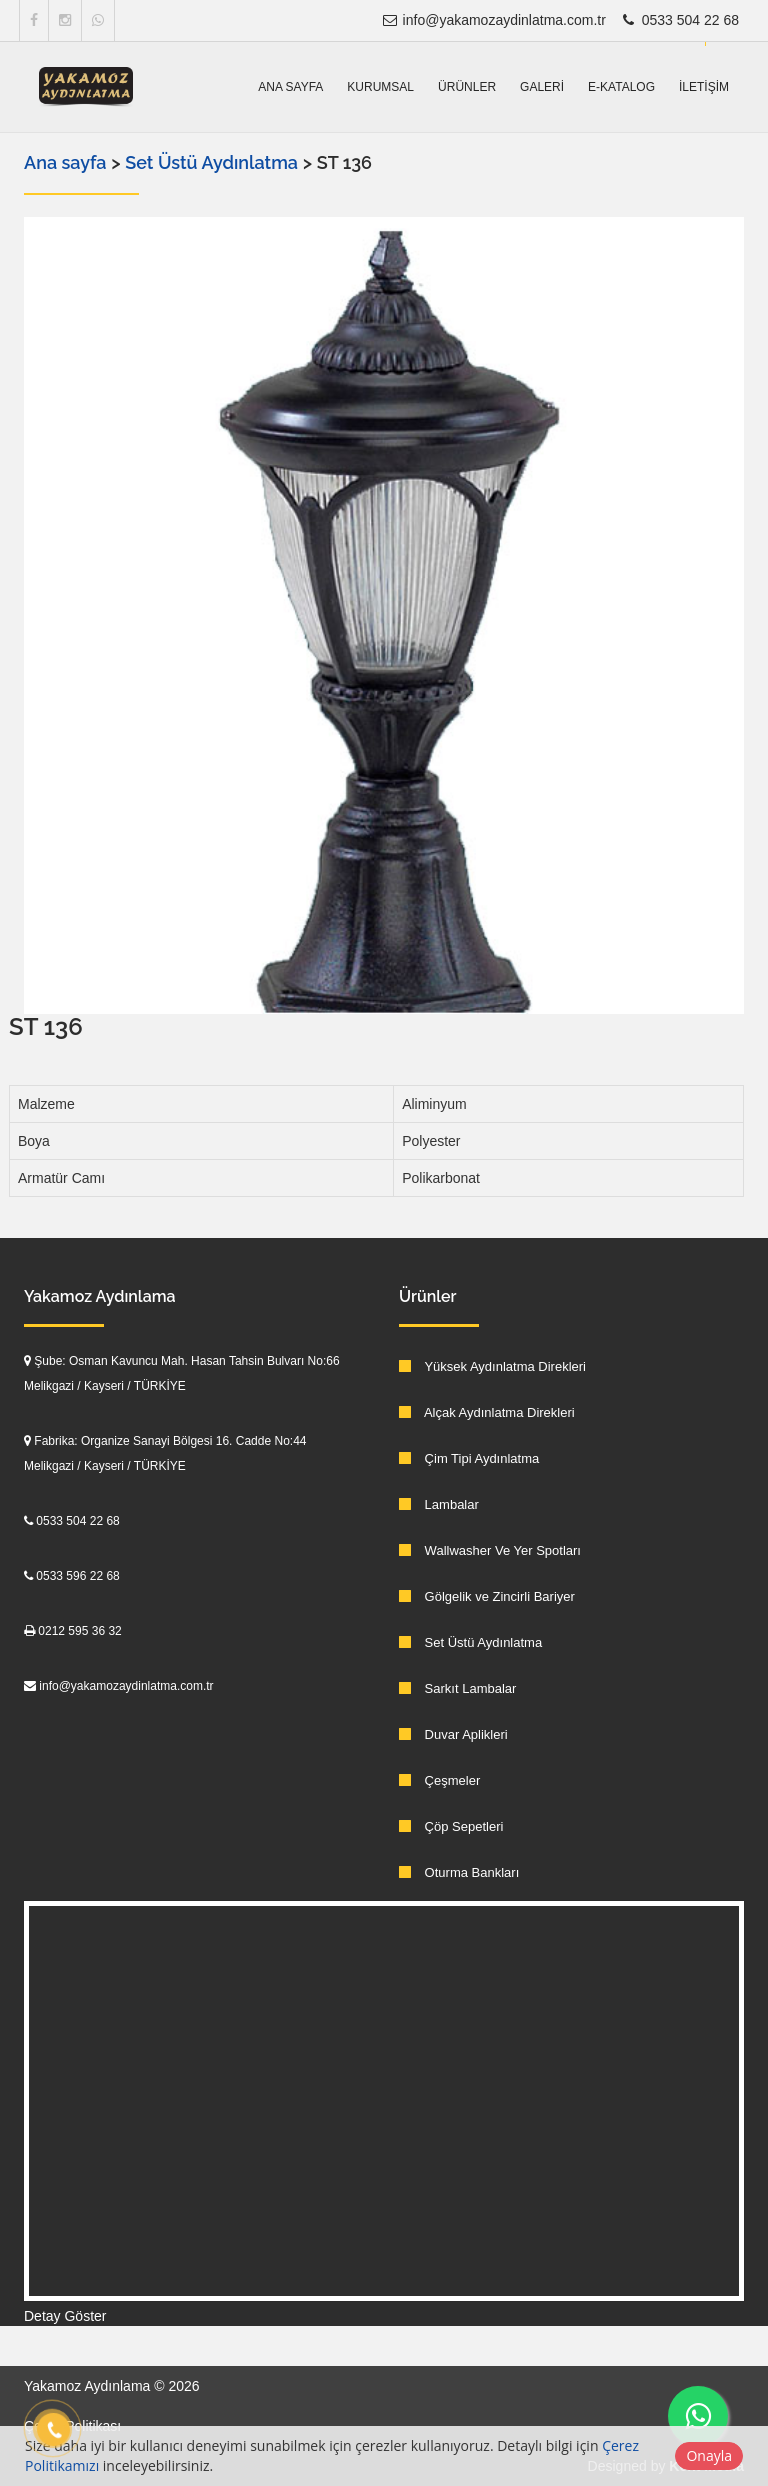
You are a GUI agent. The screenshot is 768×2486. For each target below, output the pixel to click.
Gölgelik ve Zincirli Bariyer (487, 1596)
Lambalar (439, 1504)
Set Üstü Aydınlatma (213, 162)
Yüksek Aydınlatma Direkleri (492, 1366)
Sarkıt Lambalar (457, 1688)
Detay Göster (65, 2316)
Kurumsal (380, 87)
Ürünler (467, 87)
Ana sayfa (290, 87)
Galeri (542, 87)
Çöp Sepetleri (451, 1826)
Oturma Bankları (459, 1872)
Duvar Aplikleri (453, 1734)
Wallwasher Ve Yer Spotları (490, 1550)
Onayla (709, 2455)
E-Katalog (621, 87)
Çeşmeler (439, 1780)
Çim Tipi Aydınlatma (469, 1458)
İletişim (704, 87)
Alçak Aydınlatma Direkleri (487, 1412)
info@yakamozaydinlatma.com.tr (493, 20)
